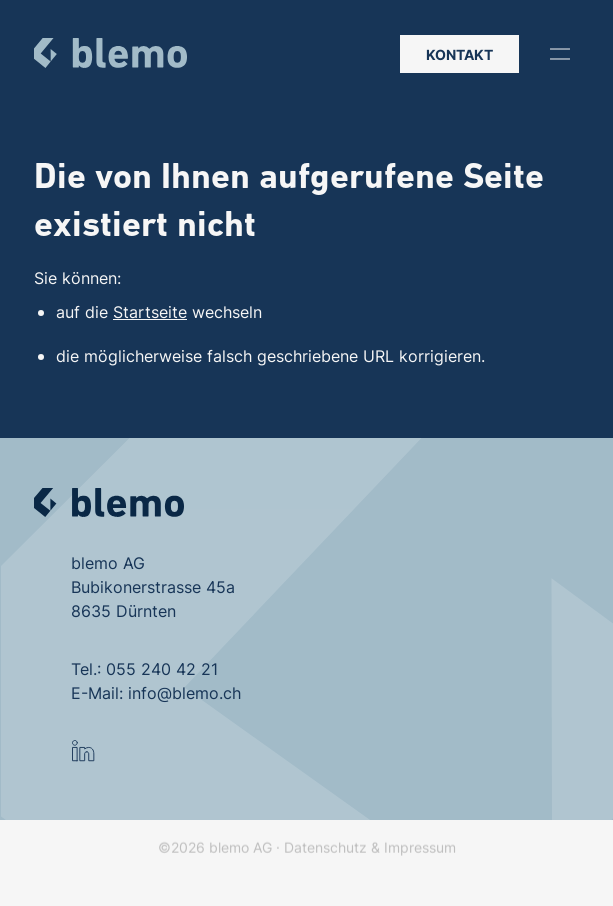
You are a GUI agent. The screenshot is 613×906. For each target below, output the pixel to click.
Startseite (150, 312)
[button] (560, 54)
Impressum (420, 862)
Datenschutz (325, 862)
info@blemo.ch (184, 693)
